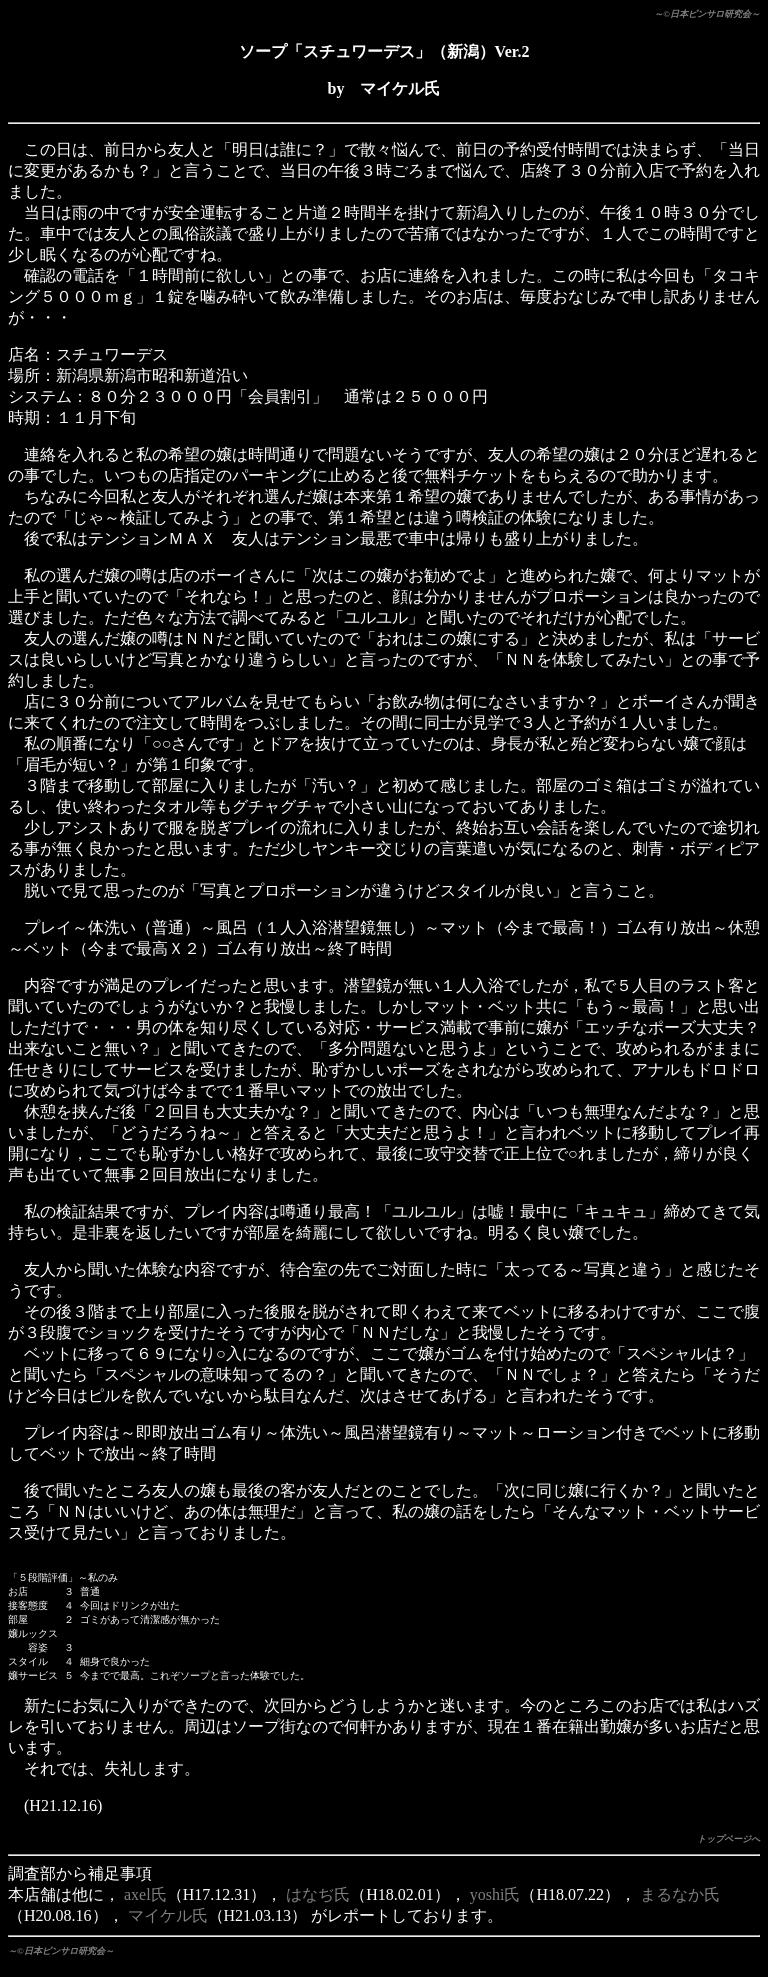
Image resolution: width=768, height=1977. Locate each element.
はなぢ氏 (318, 1905)
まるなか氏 (680, 1905)
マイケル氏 (168, 1926)
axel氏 (145, 1905)
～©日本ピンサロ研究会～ (707, 14)
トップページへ (728, 1850)
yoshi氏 (495, 1905)
